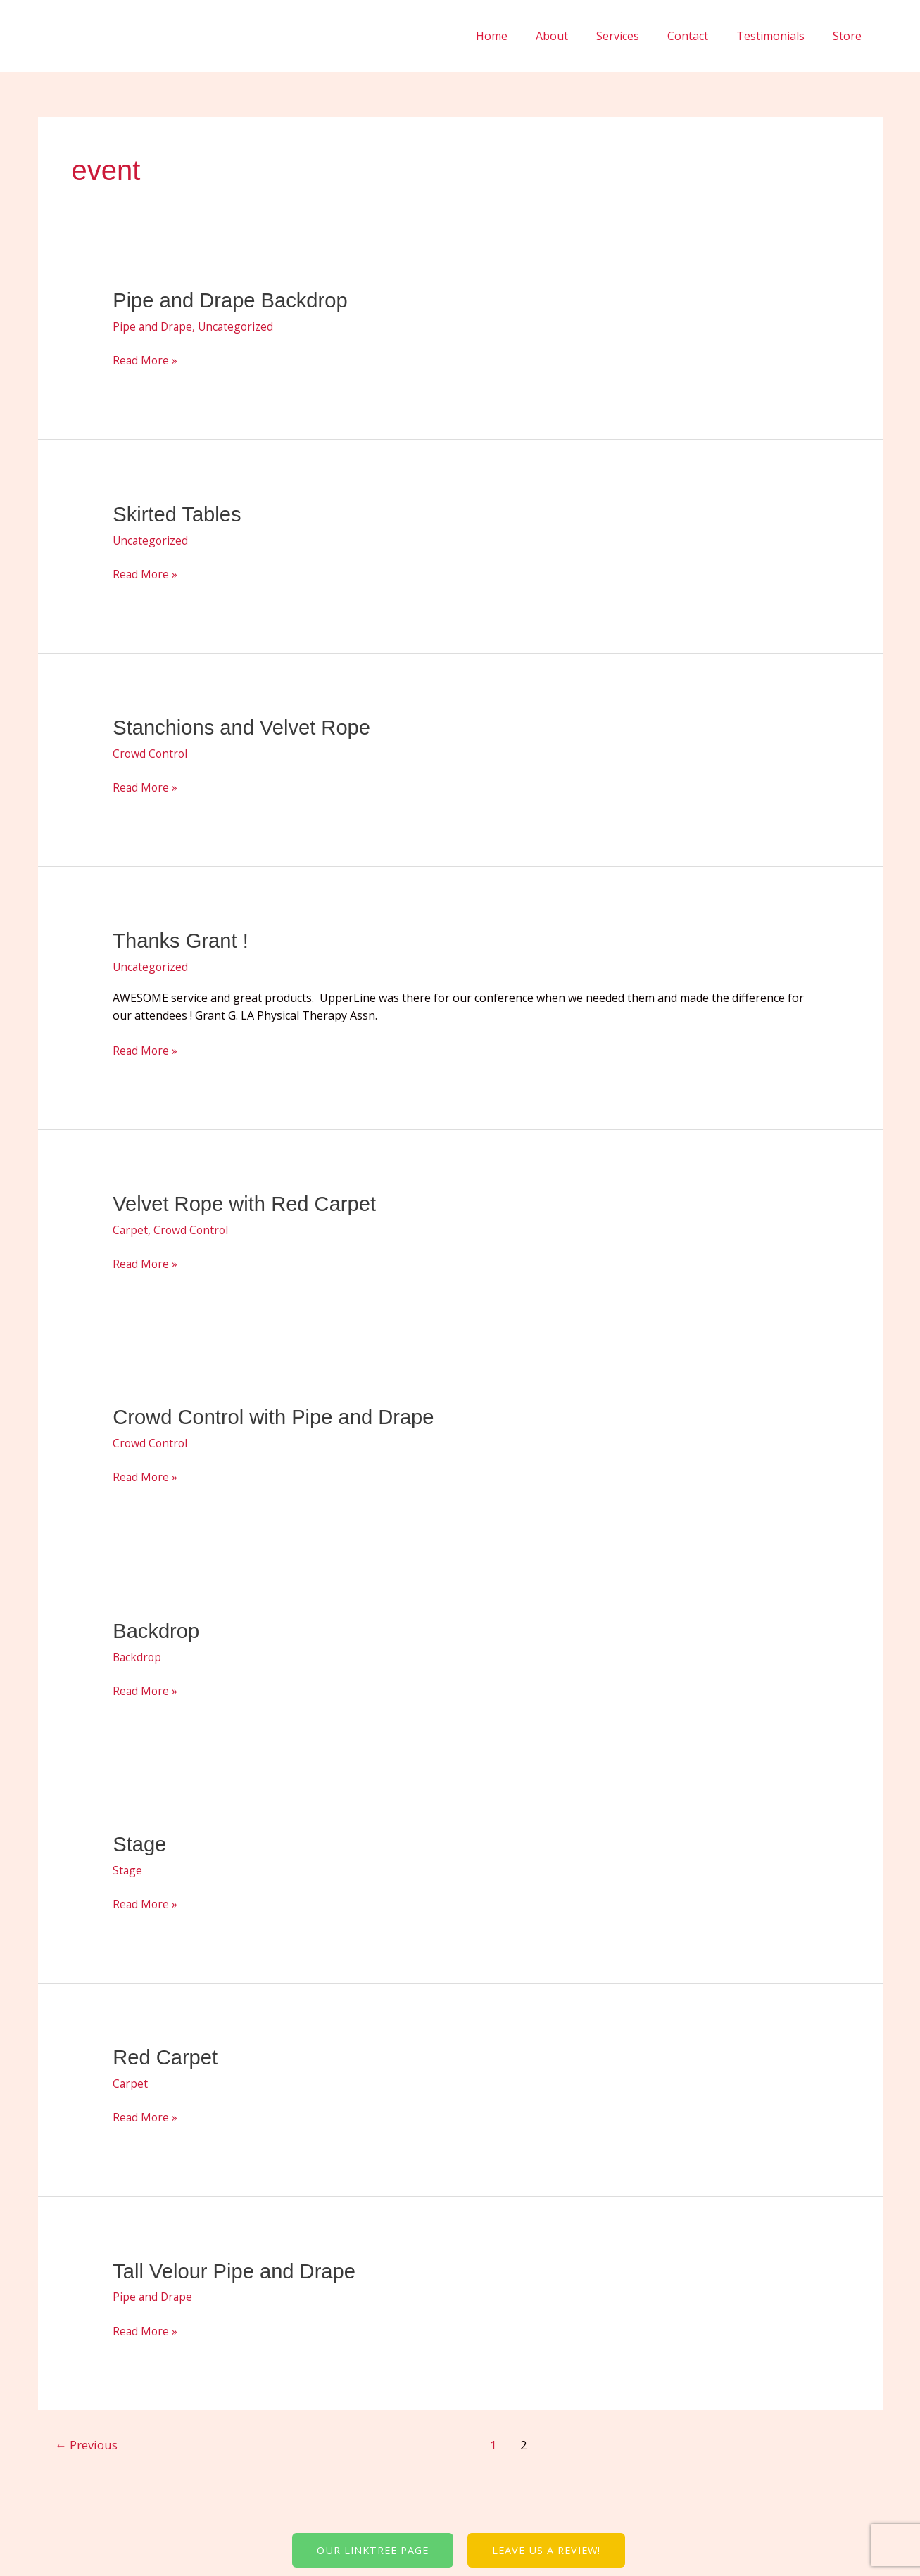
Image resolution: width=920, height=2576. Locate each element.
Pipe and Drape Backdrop (234, 300)
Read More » (146, 360)
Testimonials (779, 36)
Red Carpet (166, 2052)
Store (850, 36)
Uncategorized (238, 326)
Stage (140, 1839)
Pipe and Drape (153, 326)
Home (522, 36)
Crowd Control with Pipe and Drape (278, 1414)
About (577, 36)
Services (637, 36)
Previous (87, 2438)
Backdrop (157, 1627)
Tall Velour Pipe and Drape (238, 2265)
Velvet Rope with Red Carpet (248, 1201)
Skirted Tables (179, 513)
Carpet (131, 1227)
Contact (701, 36)
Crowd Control (151, 751)
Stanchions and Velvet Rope (245, 725)
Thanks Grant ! (182, 939)
